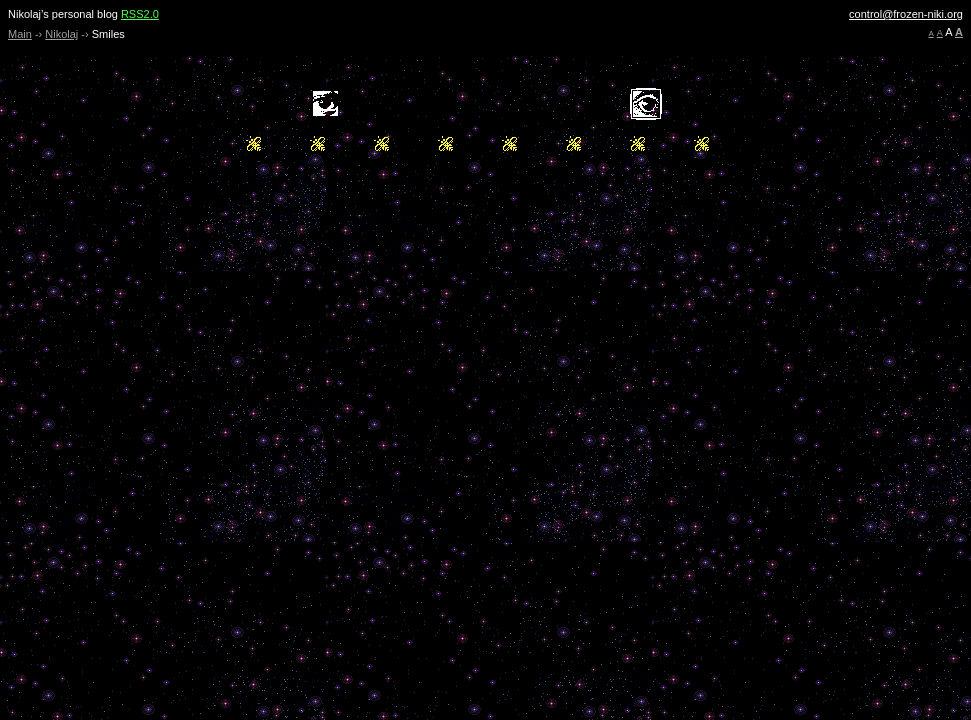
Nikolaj (61, 34)
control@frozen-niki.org (906, 14)
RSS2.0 (140, 14)
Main (20, 34)
